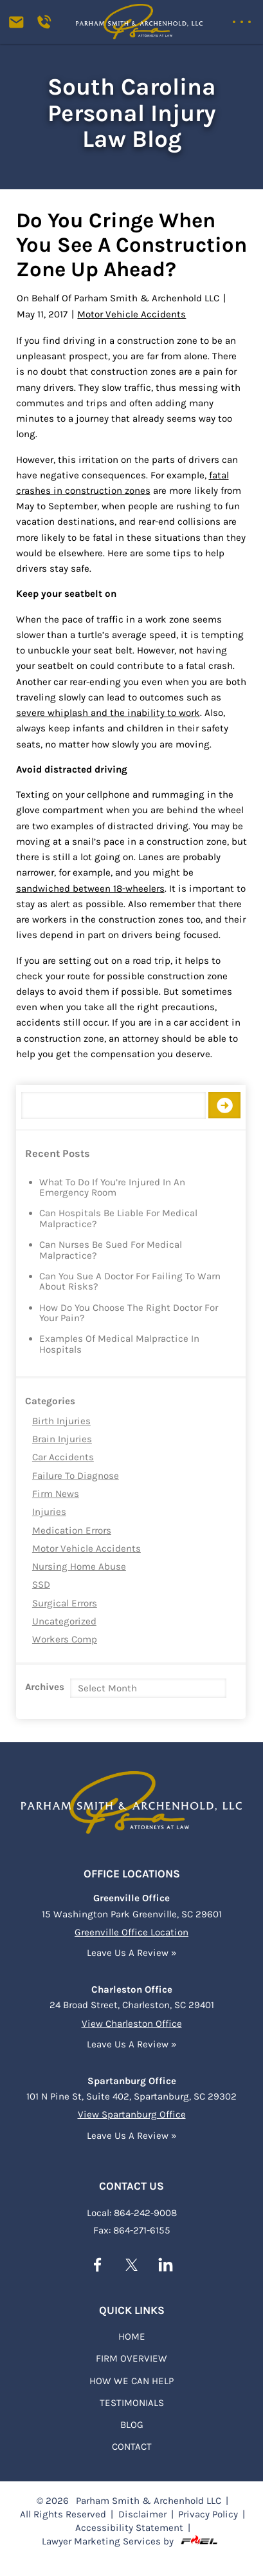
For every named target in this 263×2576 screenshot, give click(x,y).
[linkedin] (166, 2265)
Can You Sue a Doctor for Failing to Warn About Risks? (130, 1282)
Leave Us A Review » (132, 1951)
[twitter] (131, 2265)
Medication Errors (71, 1530)
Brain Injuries (62, 1439)
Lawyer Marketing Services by (131, 2540)
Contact (132, 2445)
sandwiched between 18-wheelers (90, 888)
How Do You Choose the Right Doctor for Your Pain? (128, 1313)
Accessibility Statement (129, 2526)
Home (131, 2335)
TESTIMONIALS (132, 2401)
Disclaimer (142, 2513)
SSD (41, 1584)
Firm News (55, 1494)
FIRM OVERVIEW (131, 2357)
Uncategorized (64, 1621)
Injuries (49, 1512)
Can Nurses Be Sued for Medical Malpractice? (110, 1250)
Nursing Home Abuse (79, 1566)
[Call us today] (47, 26)
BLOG (131, 2423)
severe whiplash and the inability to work (108, 713)
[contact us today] (21, 26)
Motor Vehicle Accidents (86, 1548)
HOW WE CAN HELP (131, 2379)
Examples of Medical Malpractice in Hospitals (119, 1344)
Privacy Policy (208, 2513)
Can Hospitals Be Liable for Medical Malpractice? (118, 1219)
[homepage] (131, 1798)
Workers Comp (64, 1639)
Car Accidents (63, 1457)
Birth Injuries (61, 1421)
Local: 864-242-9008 (132, 2211)
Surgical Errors (64, 1603)
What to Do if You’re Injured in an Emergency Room (112, 1188)
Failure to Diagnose (75, 1475)
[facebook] (97, 2265)
